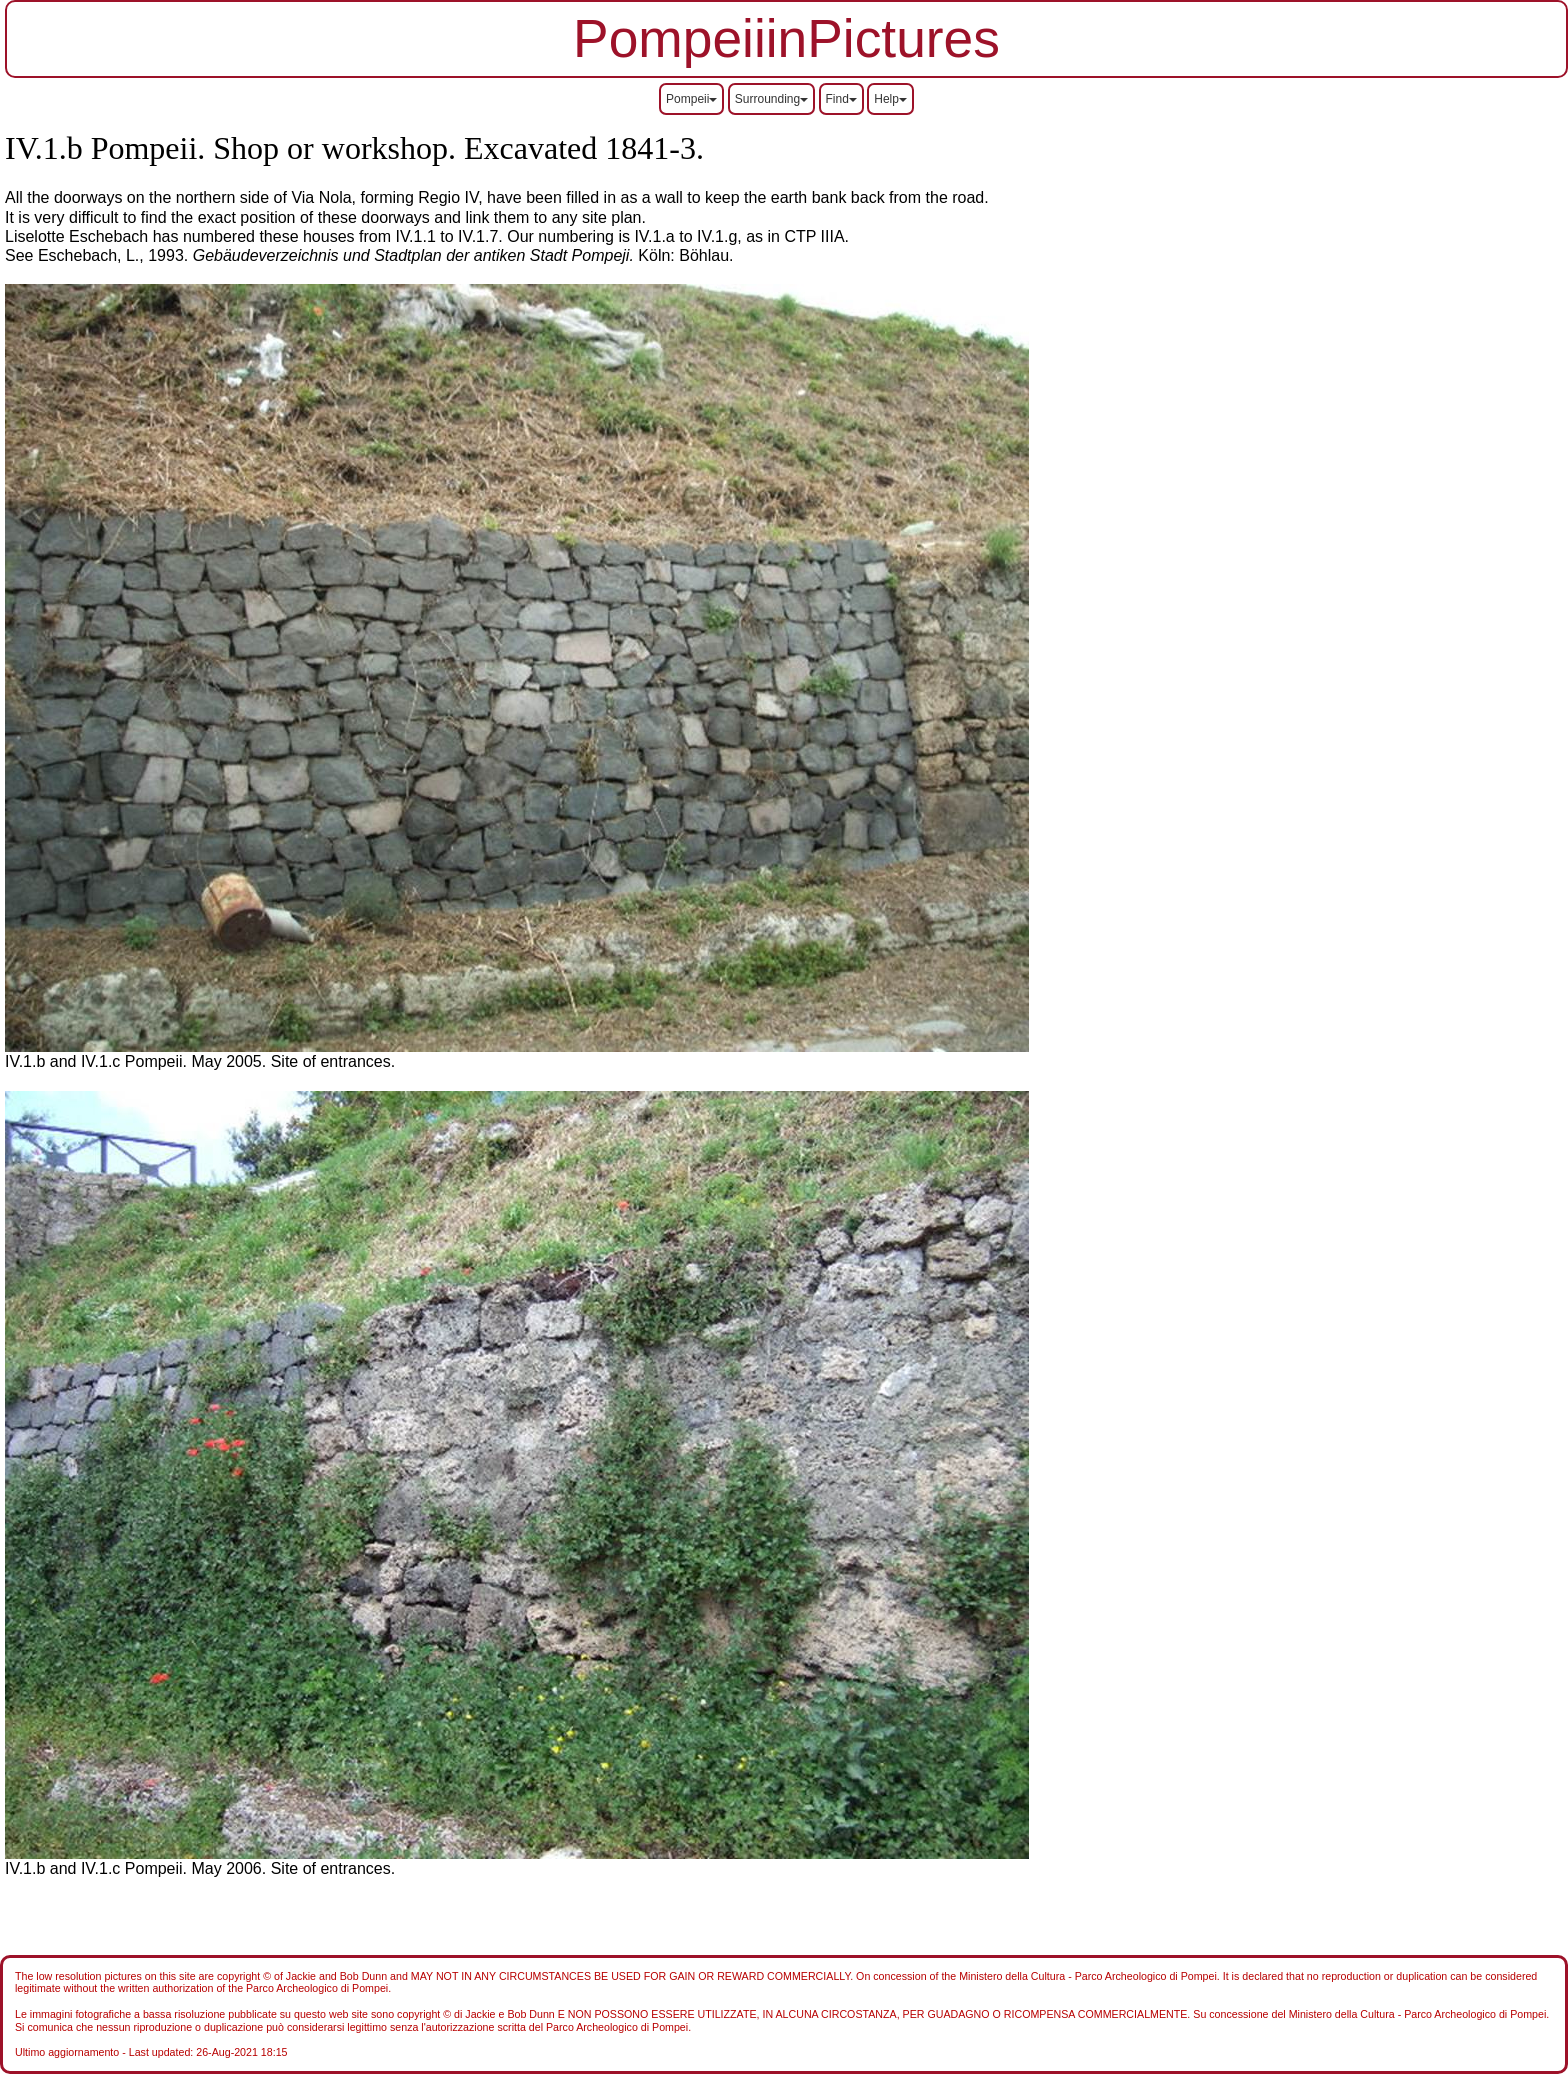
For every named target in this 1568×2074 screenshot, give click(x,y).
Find (841, 99)
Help (890, 99)
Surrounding (771, 99)
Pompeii (691, 99)
